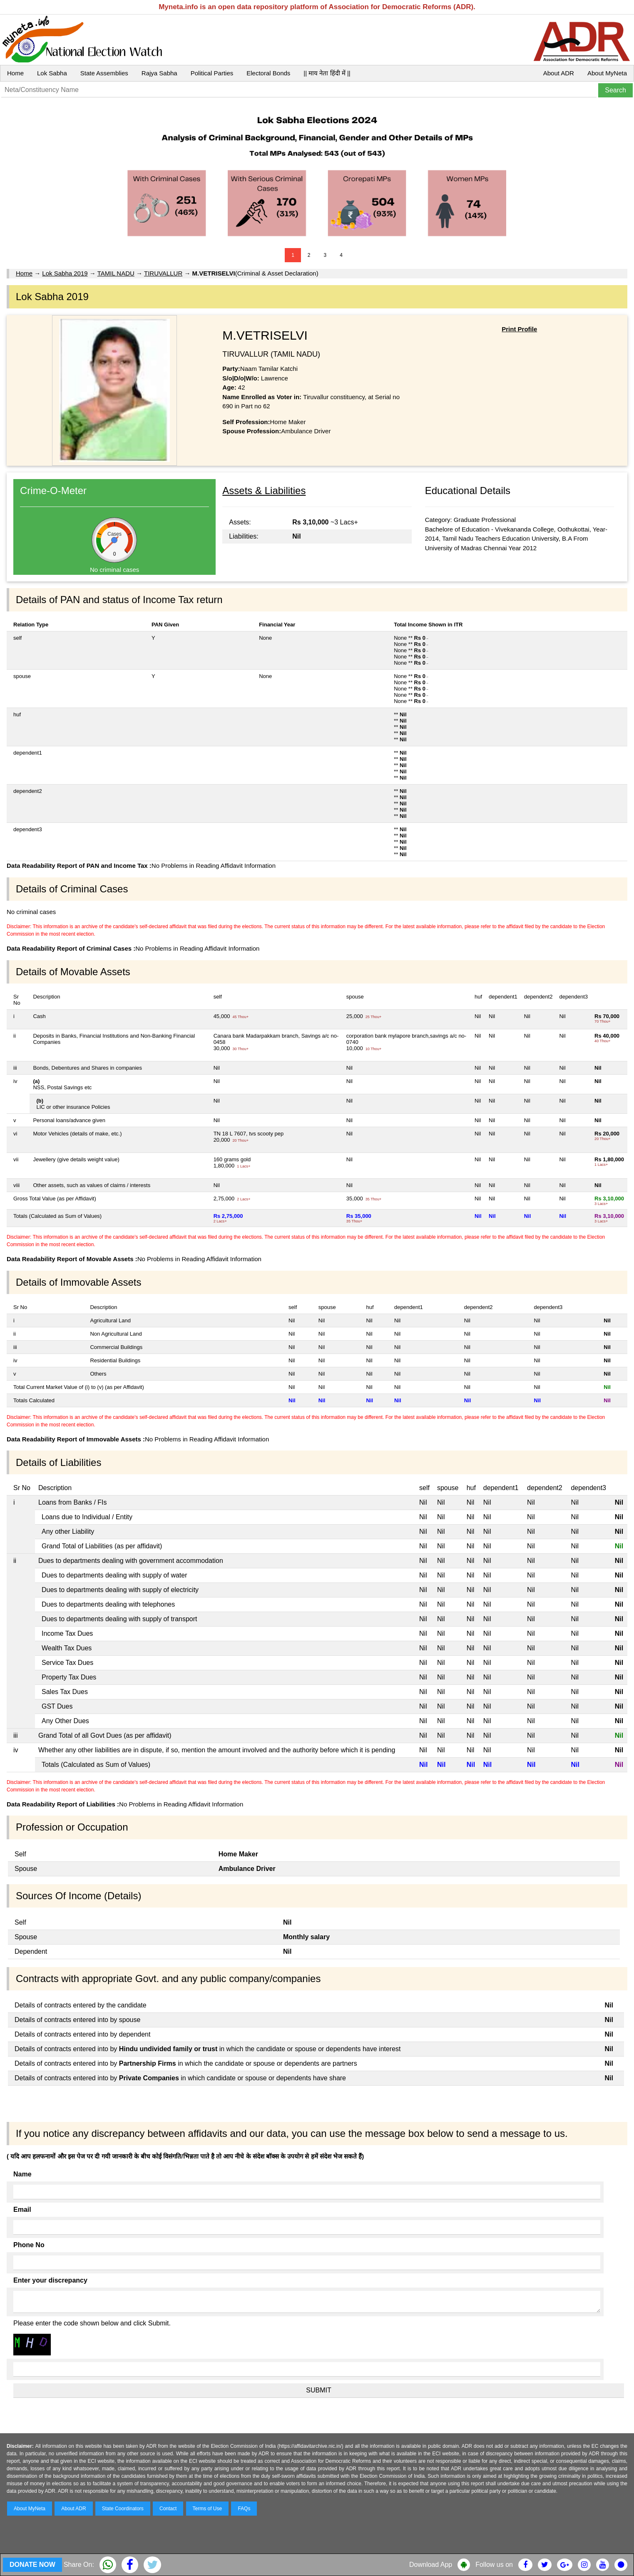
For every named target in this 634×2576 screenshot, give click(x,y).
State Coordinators (123, 2508)
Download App (430, 2564)
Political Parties (212, 73)
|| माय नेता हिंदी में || (326, 73)
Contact (168, 2508)
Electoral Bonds (268, 73)
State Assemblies (104, 73)
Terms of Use (207, 2508)
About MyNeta (607, 73)
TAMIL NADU (115, 273)
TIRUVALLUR (163, 273)
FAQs (244, 2508)
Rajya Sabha (159, 73)
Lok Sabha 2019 (64, 273)
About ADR (558, 73)
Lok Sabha (52, 73)
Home (15, 73)
